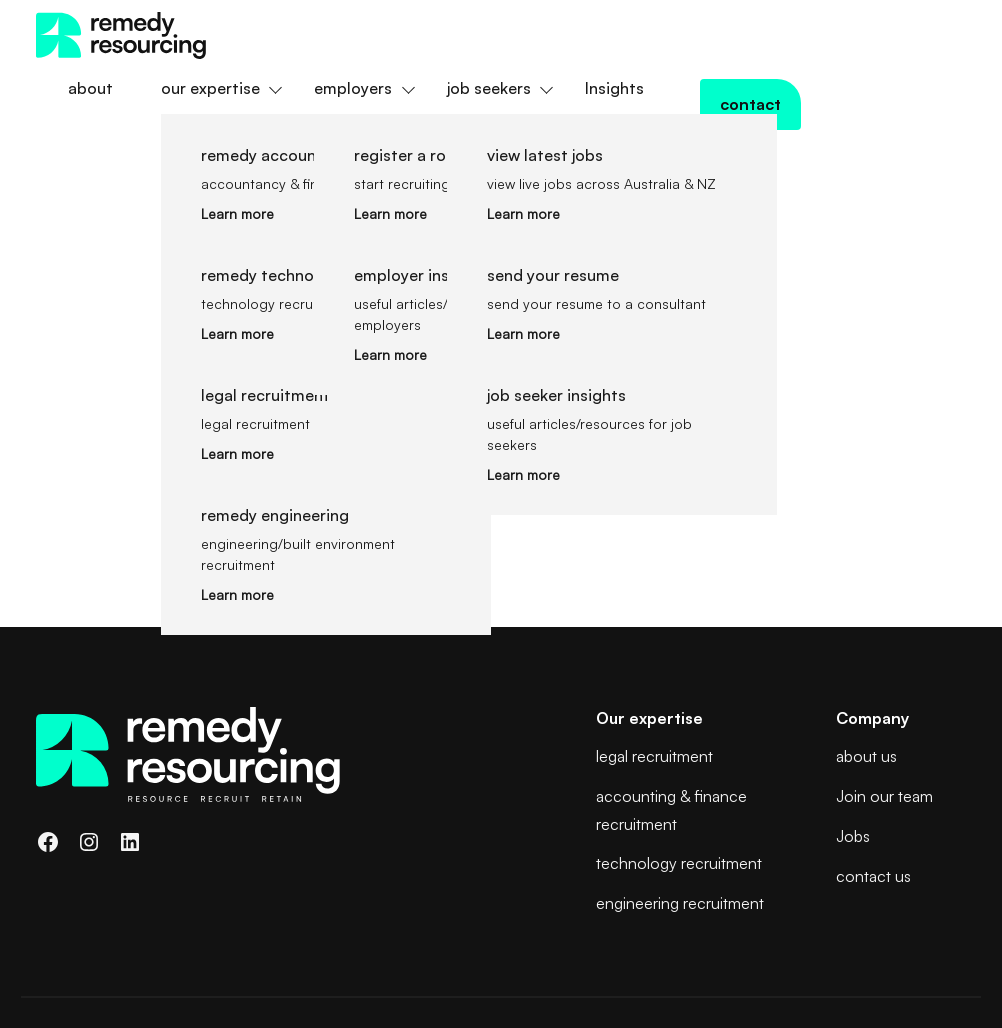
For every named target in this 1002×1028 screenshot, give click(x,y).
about (271, 35)
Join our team (884, 713)
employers (534, 35)
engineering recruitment (680, 820)
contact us (873, 793)
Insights (795, 35)
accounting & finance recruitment (671, 726)
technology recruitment (679, 780)
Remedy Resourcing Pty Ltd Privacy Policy (171, 951)
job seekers (670, 35)
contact (911, 35)
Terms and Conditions (107, 976)
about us (866, 673)
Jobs (853, 753)
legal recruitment (654, 673)
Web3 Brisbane (916, 950)
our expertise (391, 35)
